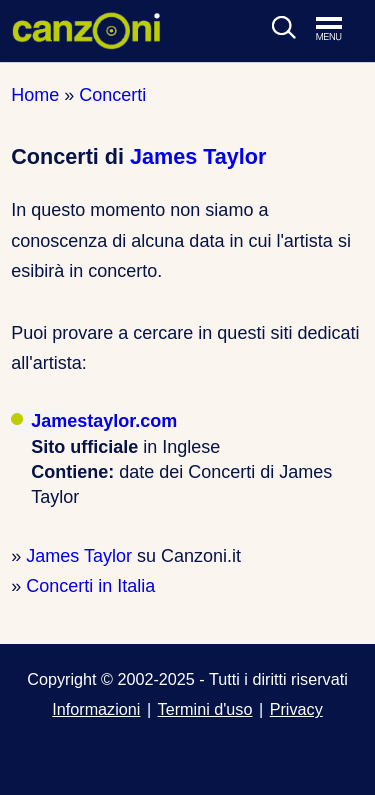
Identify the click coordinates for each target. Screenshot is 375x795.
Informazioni (96, 709)
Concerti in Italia (90, 586)
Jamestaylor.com (104, 421)
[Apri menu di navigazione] (339, 30)
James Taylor (198, 156)
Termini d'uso (205, 709)
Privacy (296, 709)
